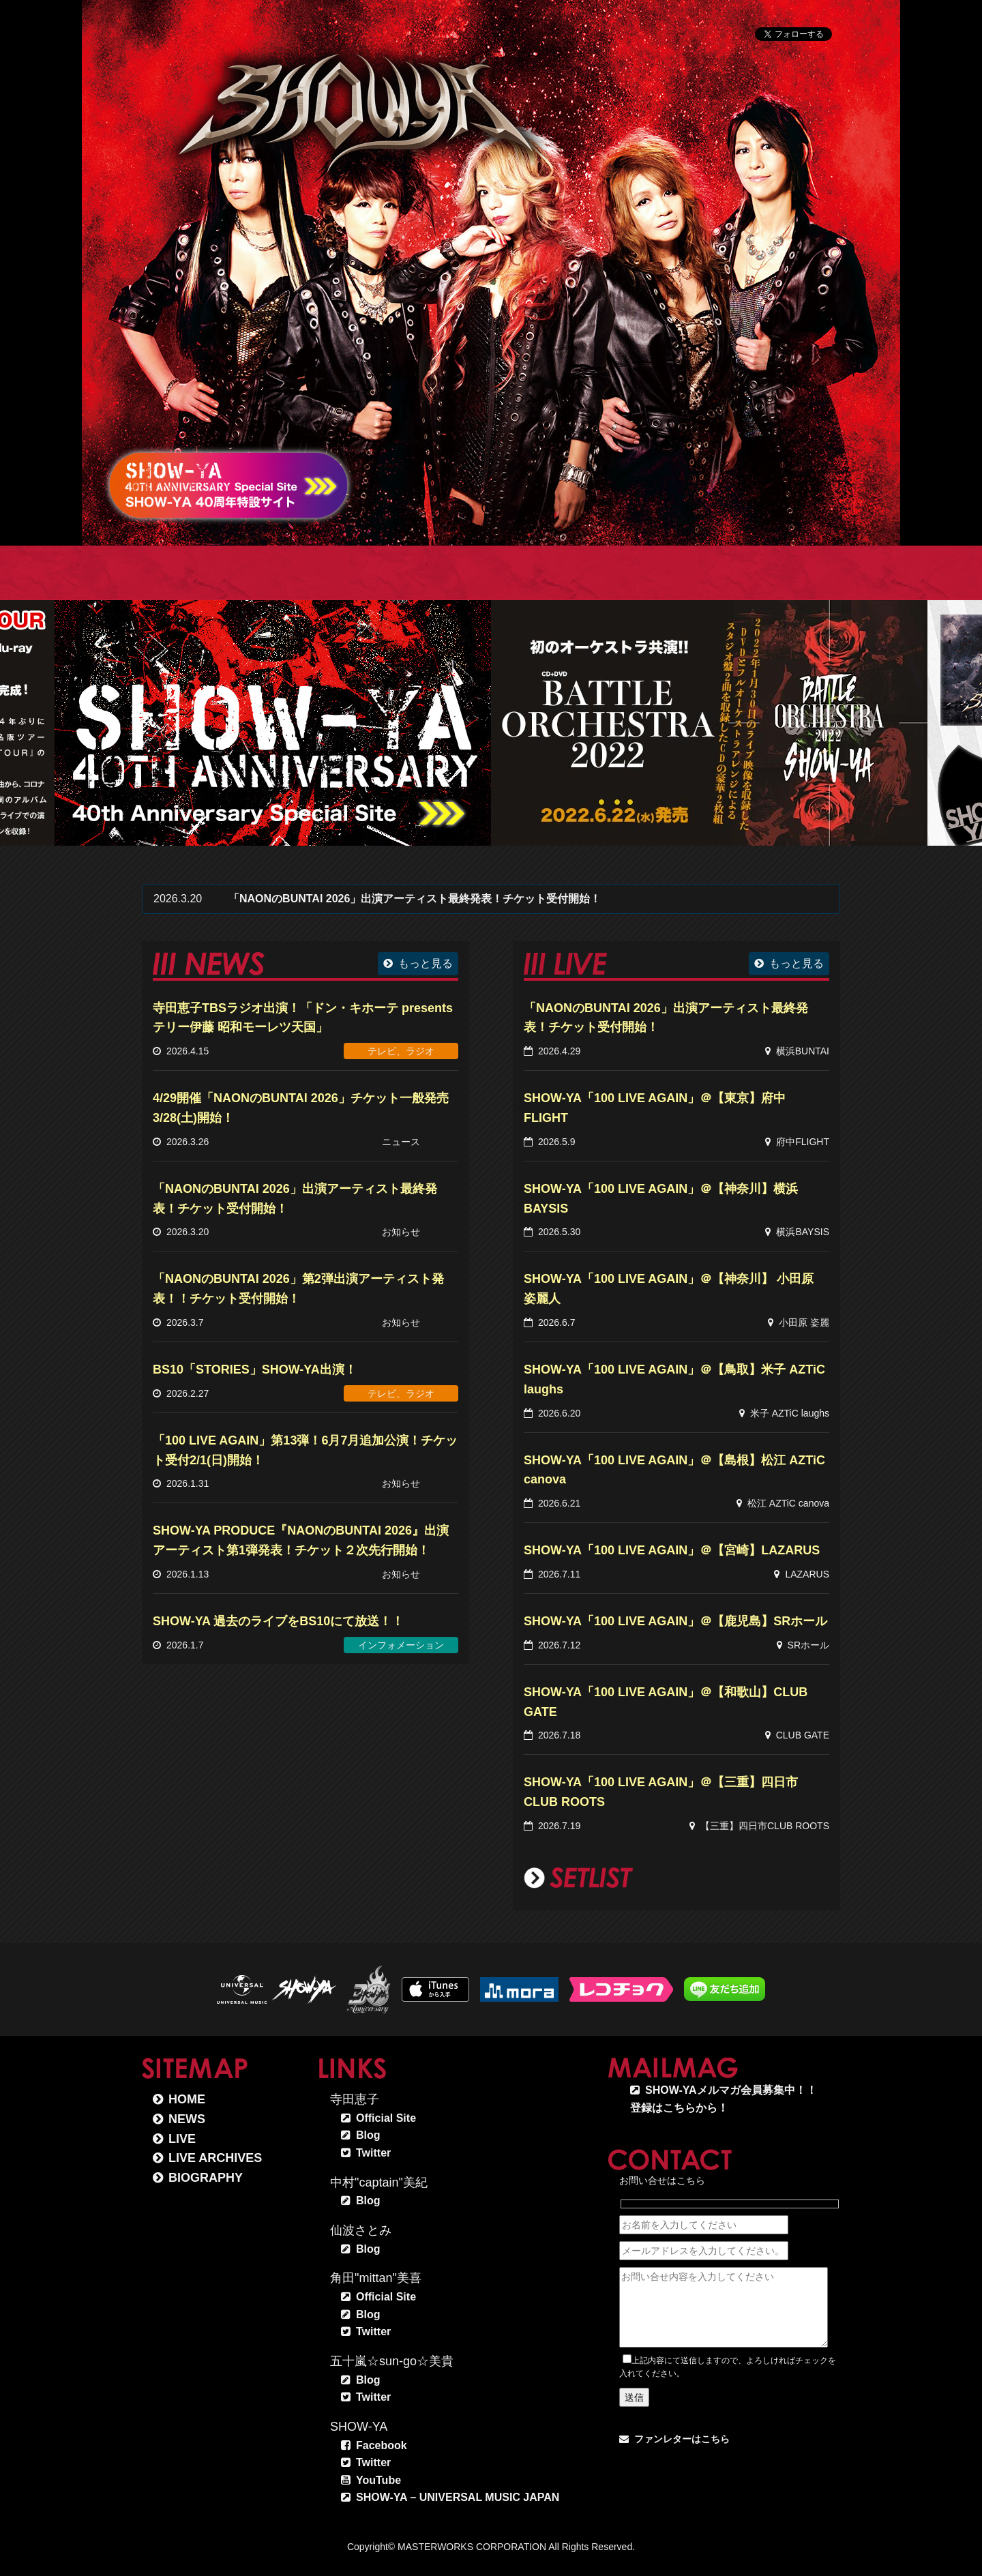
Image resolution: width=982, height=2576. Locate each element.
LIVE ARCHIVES (215, 2158)
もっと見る (425, 963)
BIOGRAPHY (205, 2178)
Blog (368, 2135)
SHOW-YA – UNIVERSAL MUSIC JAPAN (457, 2497)
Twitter (373, 2153)
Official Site (386, 2118)
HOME (186, 2099)
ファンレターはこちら (682, 2438)
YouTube (378, 2480)
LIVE (182, 2139)
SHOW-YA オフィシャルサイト (355, 103)
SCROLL (807, 485)
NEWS (186, 2119)
